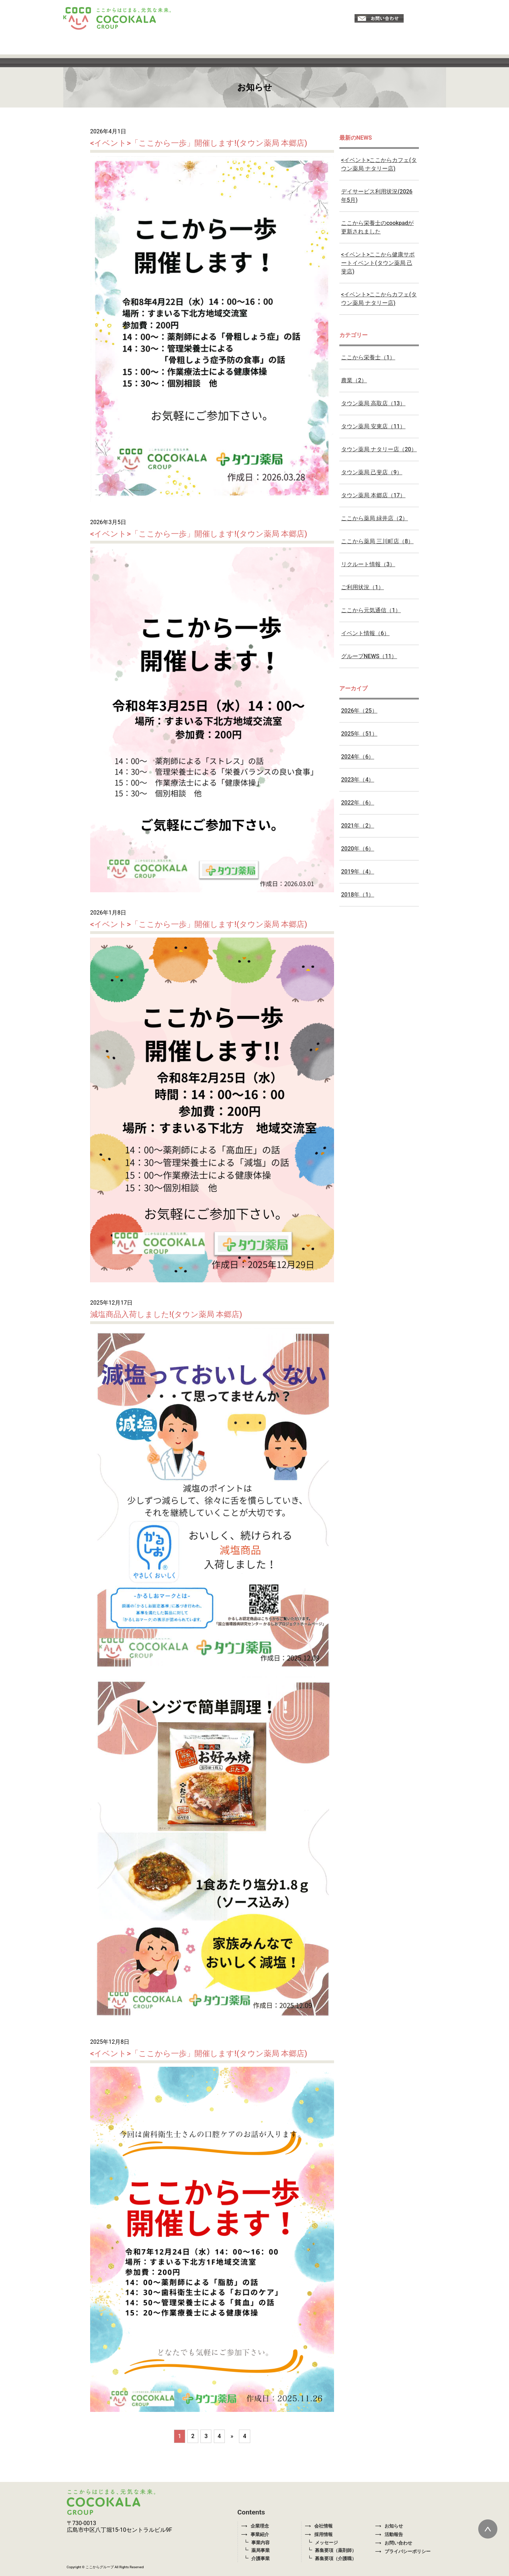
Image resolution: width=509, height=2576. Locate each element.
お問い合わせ (393, 2543)
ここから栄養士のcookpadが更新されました (377, 227)
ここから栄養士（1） (368, 357)
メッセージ (326, 2542)
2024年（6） (357, 756)
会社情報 (319, 2526)
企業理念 (255, 2526)
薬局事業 (260, 2550)
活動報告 (389, 2534)
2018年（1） (357, 894)
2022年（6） (357, 802)
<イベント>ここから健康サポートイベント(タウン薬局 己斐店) (378, 263)
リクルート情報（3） (368, 564)
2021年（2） (357, 825)
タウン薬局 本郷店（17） (373, 495)
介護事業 (260, 2558)
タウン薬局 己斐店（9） (371, 472)
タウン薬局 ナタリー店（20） (379, 449)
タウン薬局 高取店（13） (373, 403)
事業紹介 (255, 2534)
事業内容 (260, 2542)
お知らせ (389, 2526)
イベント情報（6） (365, 633)
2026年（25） (359, 710)
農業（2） (354, 380)
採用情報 (319, 2534)
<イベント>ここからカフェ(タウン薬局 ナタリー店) (379, 164)
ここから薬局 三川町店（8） (377, 541)
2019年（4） (357, 871)
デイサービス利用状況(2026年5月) (377, 195)
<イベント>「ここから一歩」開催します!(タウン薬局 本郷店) (198, 142)
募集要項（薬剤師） (335, 2550)
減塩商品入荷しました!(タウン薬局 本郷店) (166, 1314)
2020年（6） (357, 848)
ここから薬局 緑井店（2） (374, 518)
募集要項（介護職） (335, 2558)
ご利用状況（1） (362, 587)
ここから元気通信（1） (371, 610)
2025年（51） (359, 733)
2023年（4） (357, 779)
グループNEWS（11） (369, 656)
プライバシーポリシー (403, 2551)
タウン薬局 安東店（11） (373, 426)
